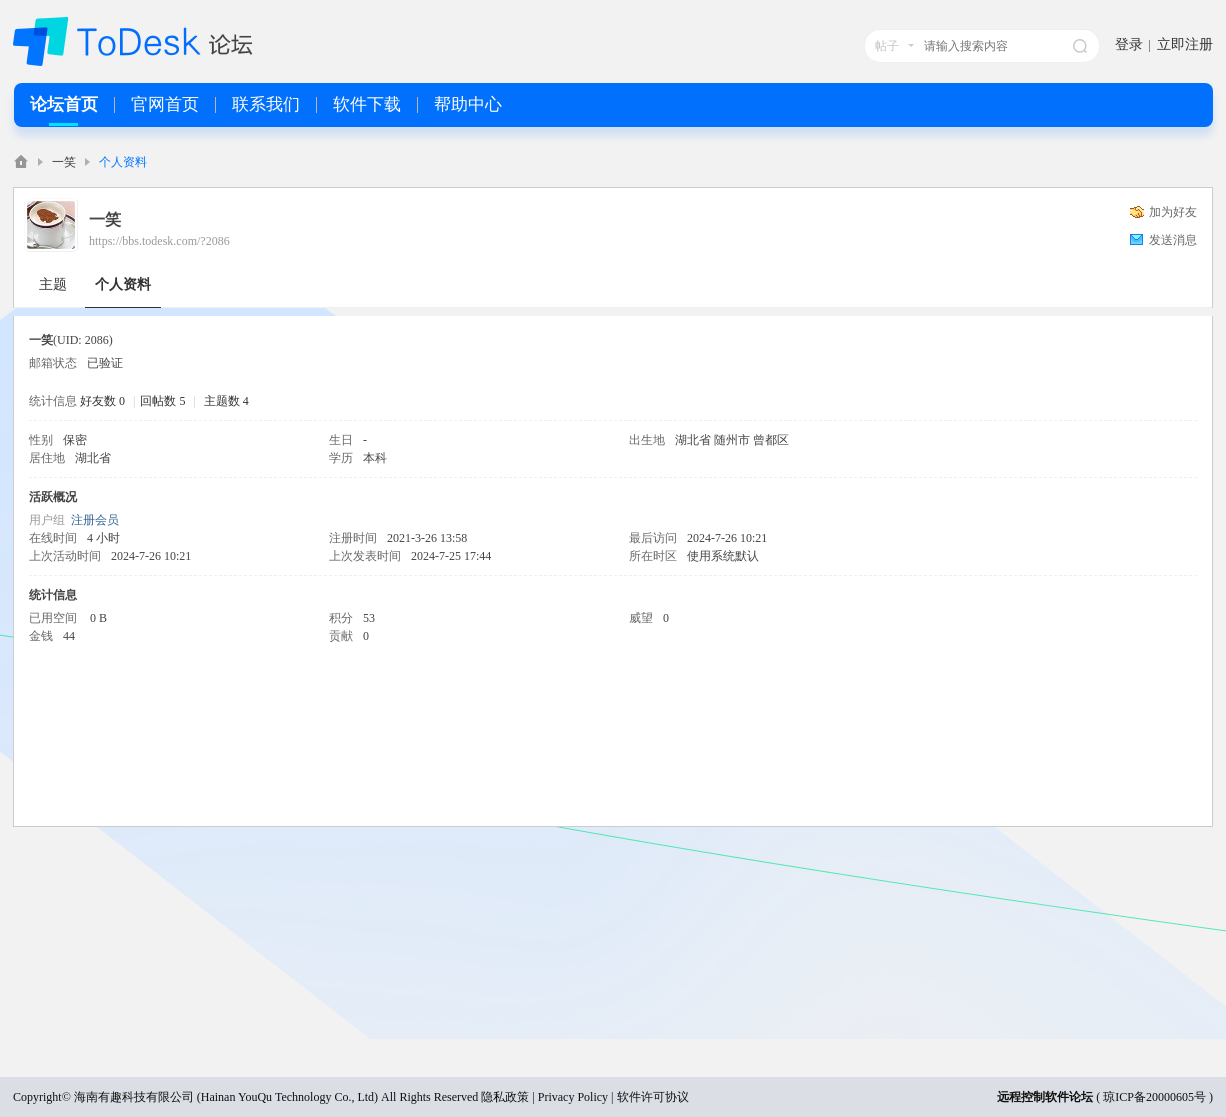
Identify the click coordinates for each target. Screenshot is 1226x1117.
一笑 (64, 162)
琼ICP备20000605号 (1154, 1097)
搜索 (1080, 46)
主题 (53, 284)
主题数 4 (226, 401)
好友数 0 (102, 401)
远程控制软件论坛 (1045, 1097)
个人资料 (123, 284)
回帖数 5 (162, 401)
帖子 (887, 46)
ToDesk (21, 161)
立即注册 (1185, 44)
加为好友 (1173, 212)
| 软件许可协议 (648, 1097)
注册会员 (95, 520)
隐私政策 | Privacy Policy (544, 1097)
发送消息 (1173, 240)
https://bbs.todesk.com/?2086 (159, 241)
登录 (1129, 44)
